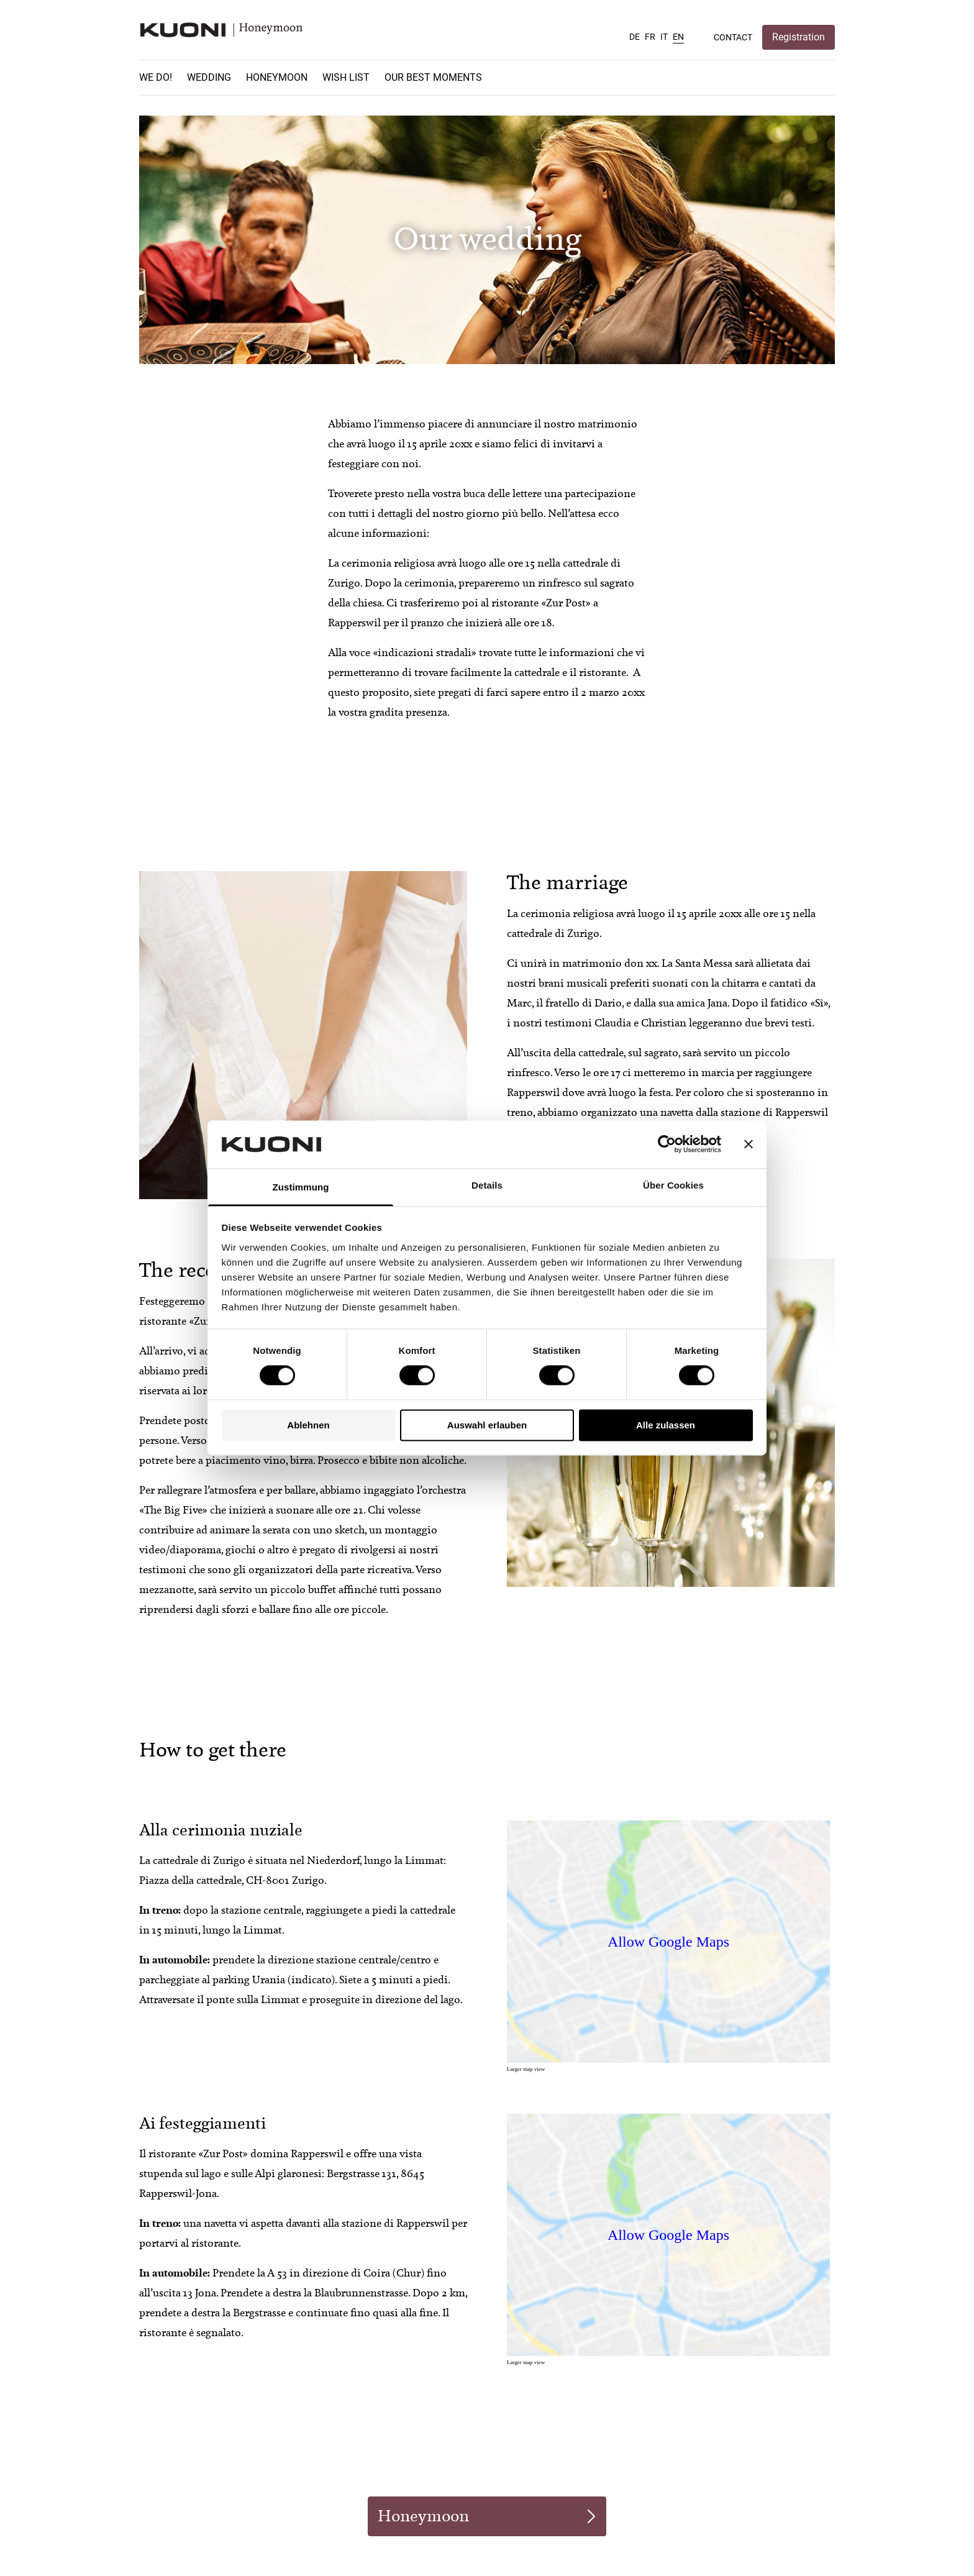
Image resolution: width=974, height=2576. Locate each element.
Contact (733, 37)
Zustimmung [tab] (301, 1187)
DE (634, 37)
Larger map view (526, 2069)
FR (650, 37)
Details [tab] (487, 1185)
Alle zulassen (665, 1425)
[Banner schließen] (748, 1144)
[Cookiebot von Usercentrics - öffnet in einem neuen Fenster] (666, 1144)
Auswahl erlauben (487, 1425)
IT (664, 37)
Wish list (346, 77)
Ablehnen (308, 1425)
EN (678, 37)
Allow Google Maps (668, 1942)
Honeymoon (276, 77)
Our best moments (433, 77)
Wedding (209, 77)
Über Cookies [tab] (673, 1185)
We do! (155, 77)
